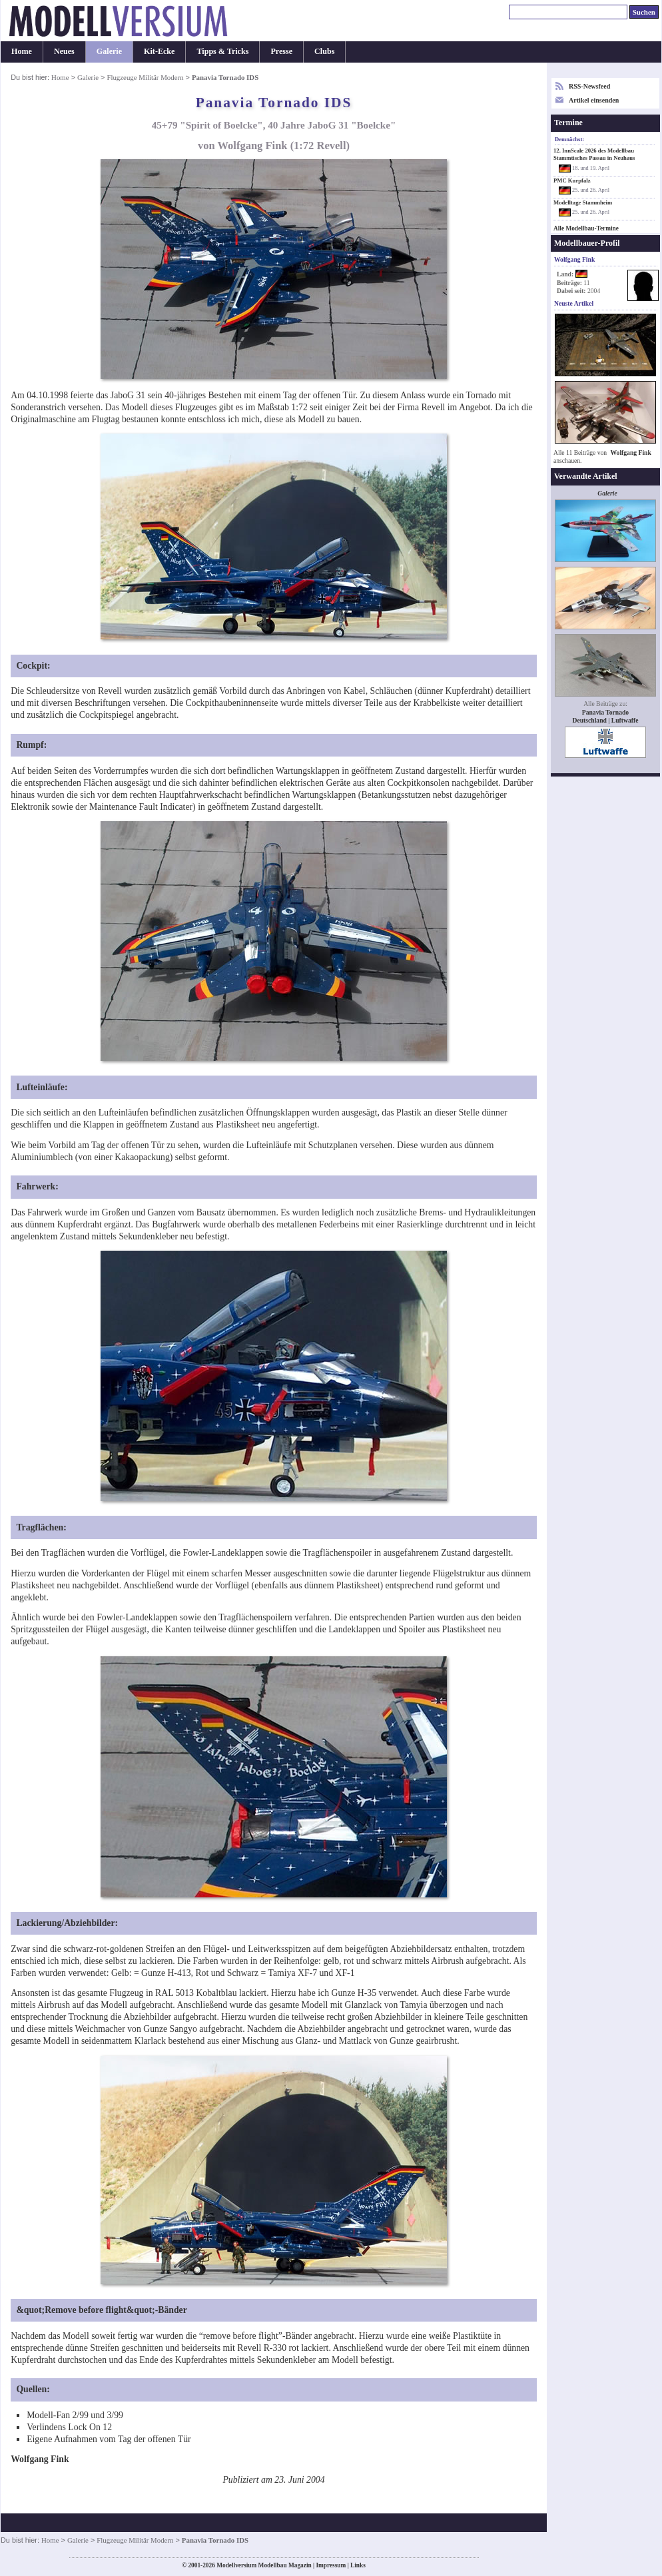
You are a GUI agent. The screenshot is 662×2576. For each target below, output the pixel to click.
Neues (64, 51)
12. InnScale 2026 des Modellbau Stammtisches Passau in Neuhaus (594, 154)
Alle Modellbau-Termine (586, 228)
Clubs (324, 51)
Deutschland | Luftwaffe (606, 720)
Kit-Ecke (159, 51)
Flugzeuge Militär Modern (145, 77)
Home (21, 51)
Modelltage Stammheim (582, 202)
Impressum (331, 2565)
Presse (281, 51)
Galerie (109, 51)
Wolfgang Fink (631, 452)
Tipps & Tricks (222, 51)
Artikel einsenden (594, 100)
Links (358, 2565)
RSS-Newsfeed (589, 86)
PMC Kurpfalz (572, 180)
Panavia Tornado (605, 712)
